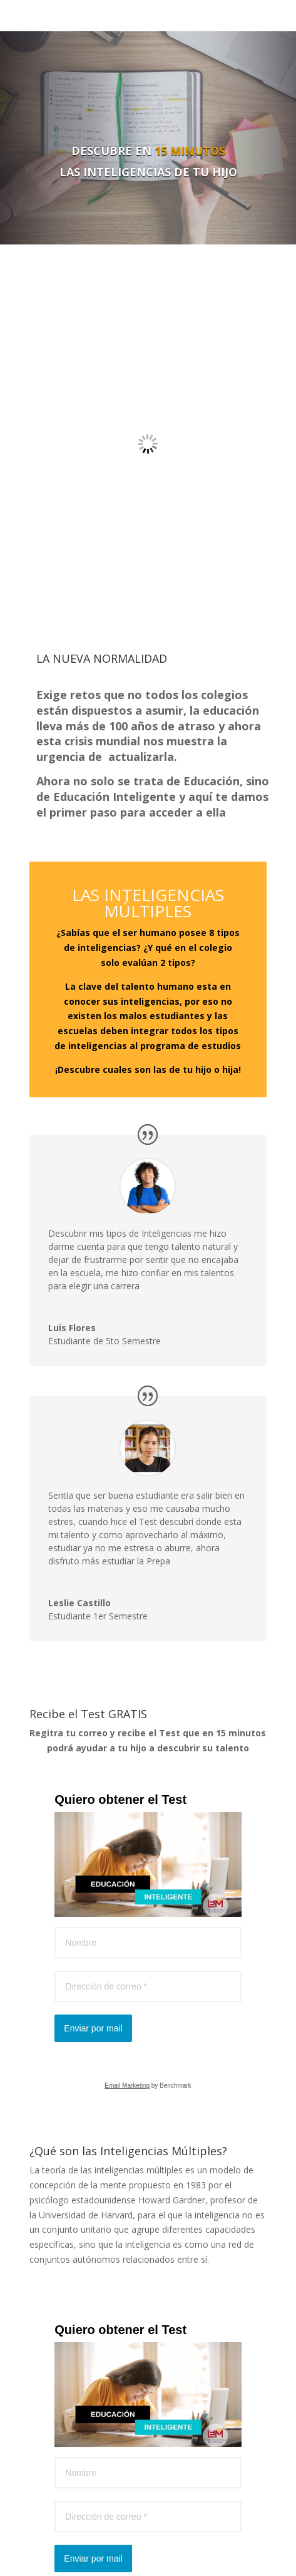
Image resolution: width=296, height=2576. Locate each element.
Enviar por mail (93, 2028)
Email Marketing (127, 2085)
